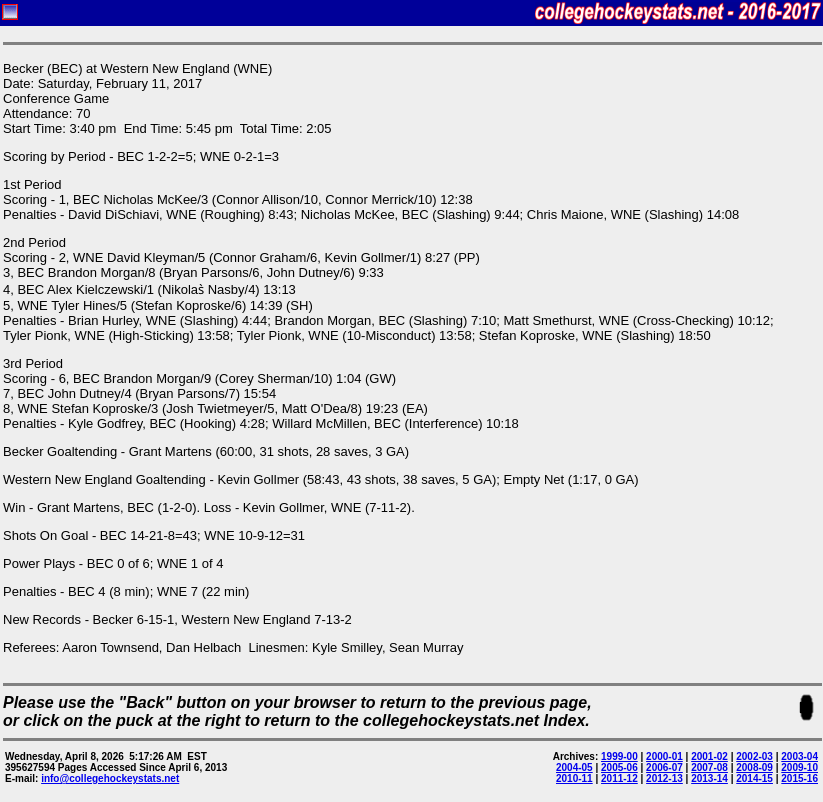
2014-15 (754, 778)
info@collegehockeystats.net (110, 778)
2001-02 (709, 756)
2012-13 (664, 778)
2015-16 (799, 778)
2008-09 (754, 767)
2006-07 (664, 767)
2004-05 (574, 767)
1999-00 (619, 756)
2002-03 (754, 756)
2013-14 (709, 778)
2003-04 (799, 756)
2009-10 (799, 767)
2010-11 (574, 778)
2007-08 (709, 767)
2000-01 (664, 756)
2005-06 (619, 767)
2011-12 (619, 778)
